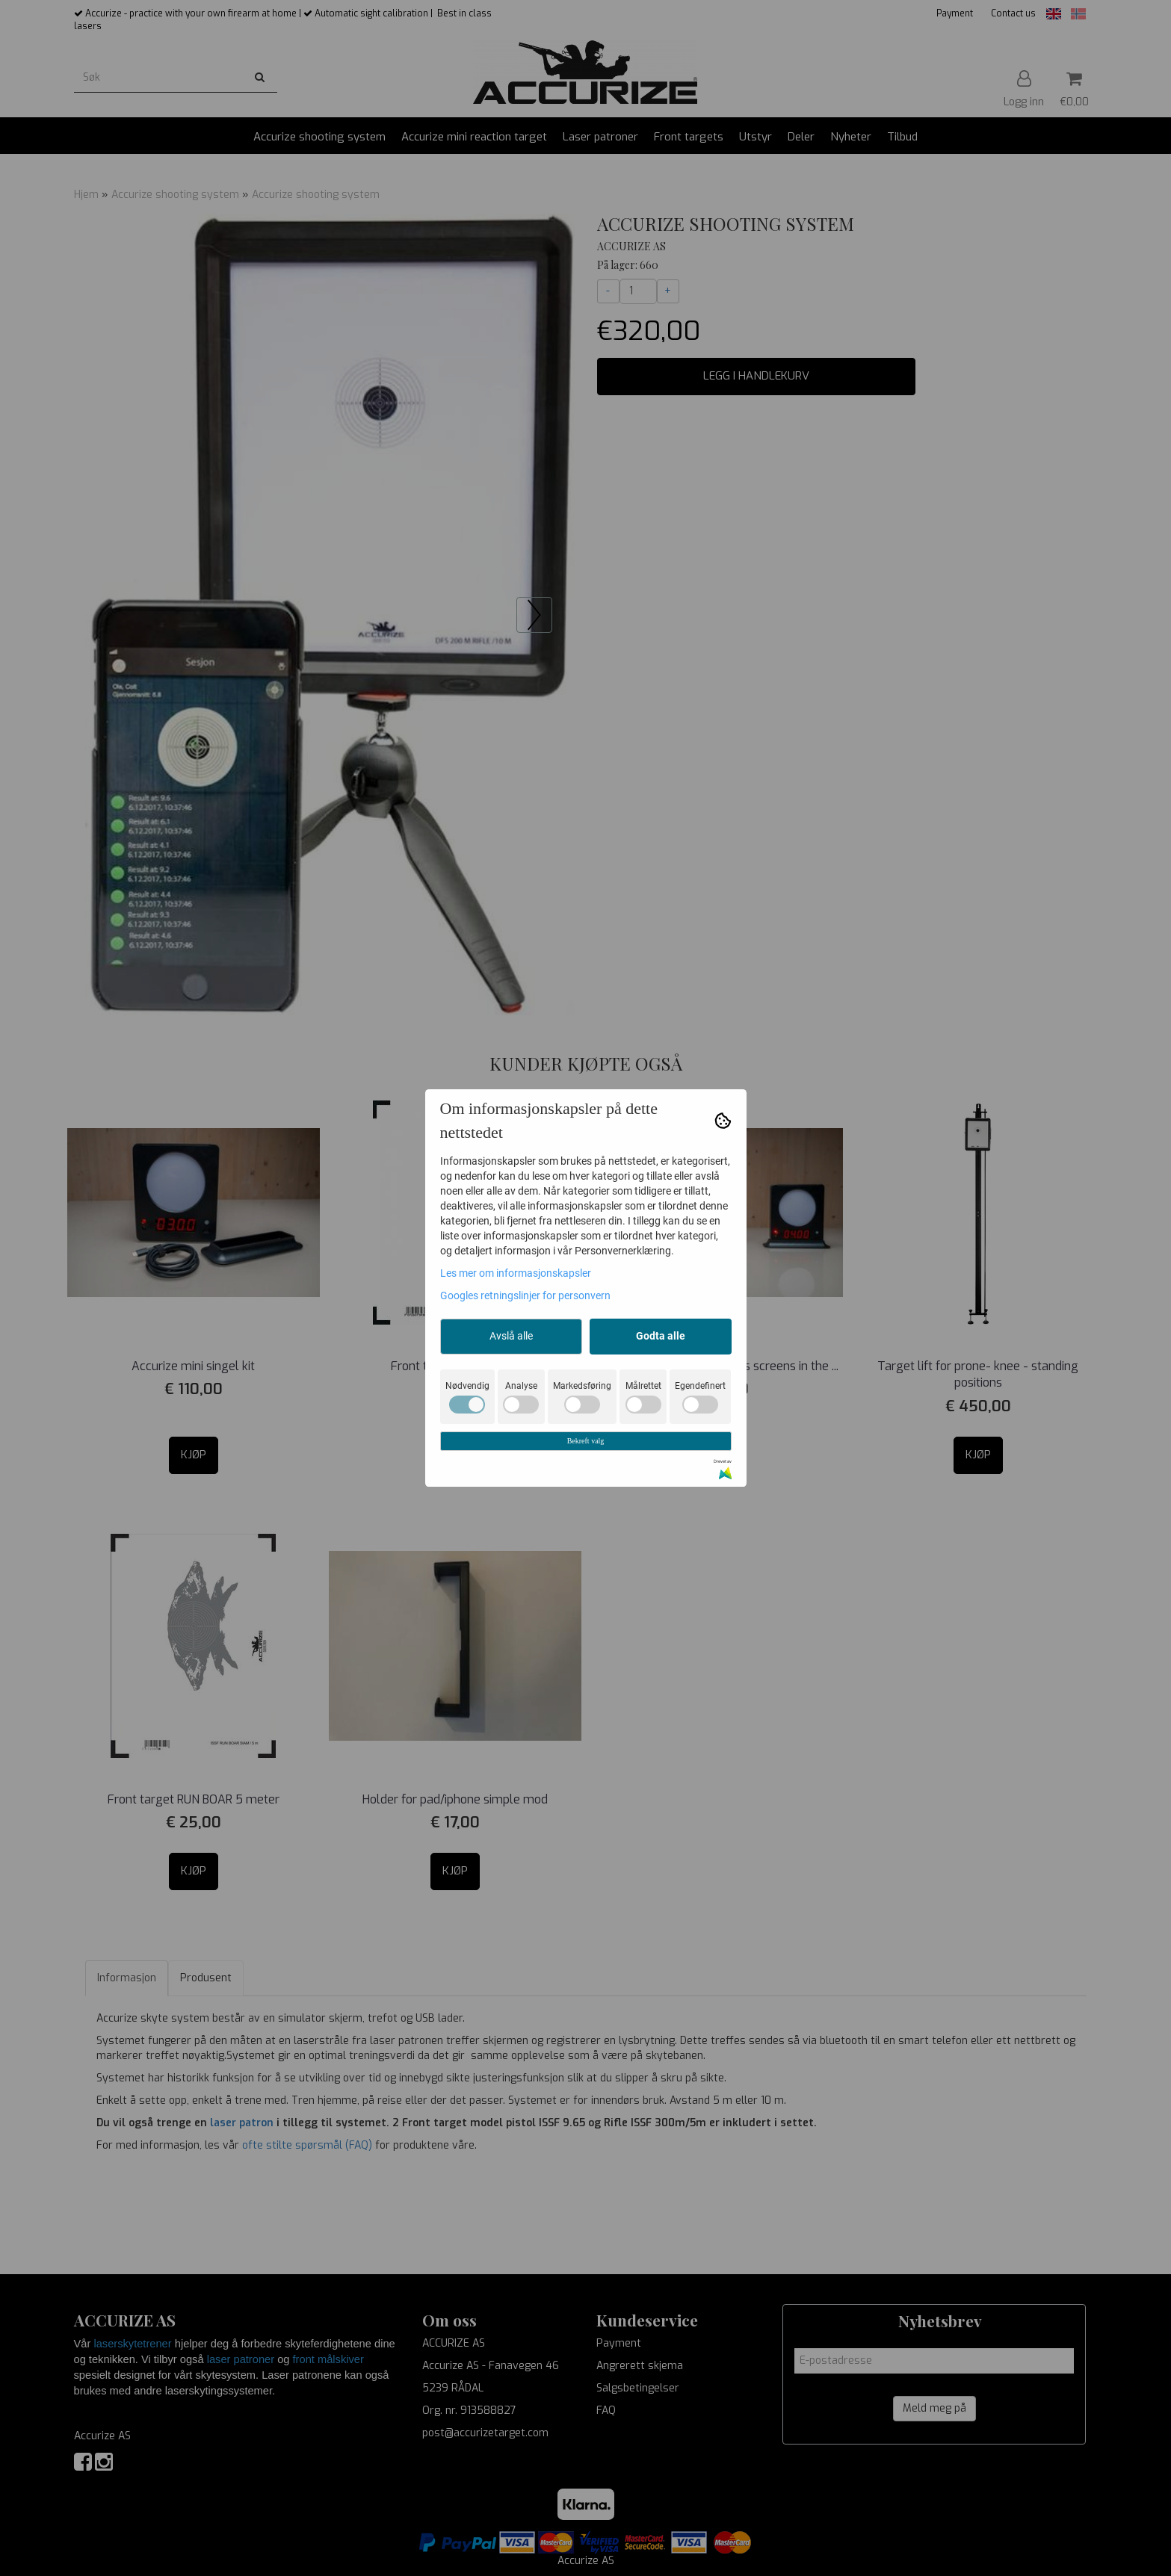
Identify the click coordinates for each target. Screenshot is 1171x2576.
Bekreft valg (586, 1441)
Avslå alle (511, 1336)
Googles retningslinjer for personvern (525, 1295)
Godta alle (660, 1336)
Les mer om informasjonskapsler (515, 1273)
